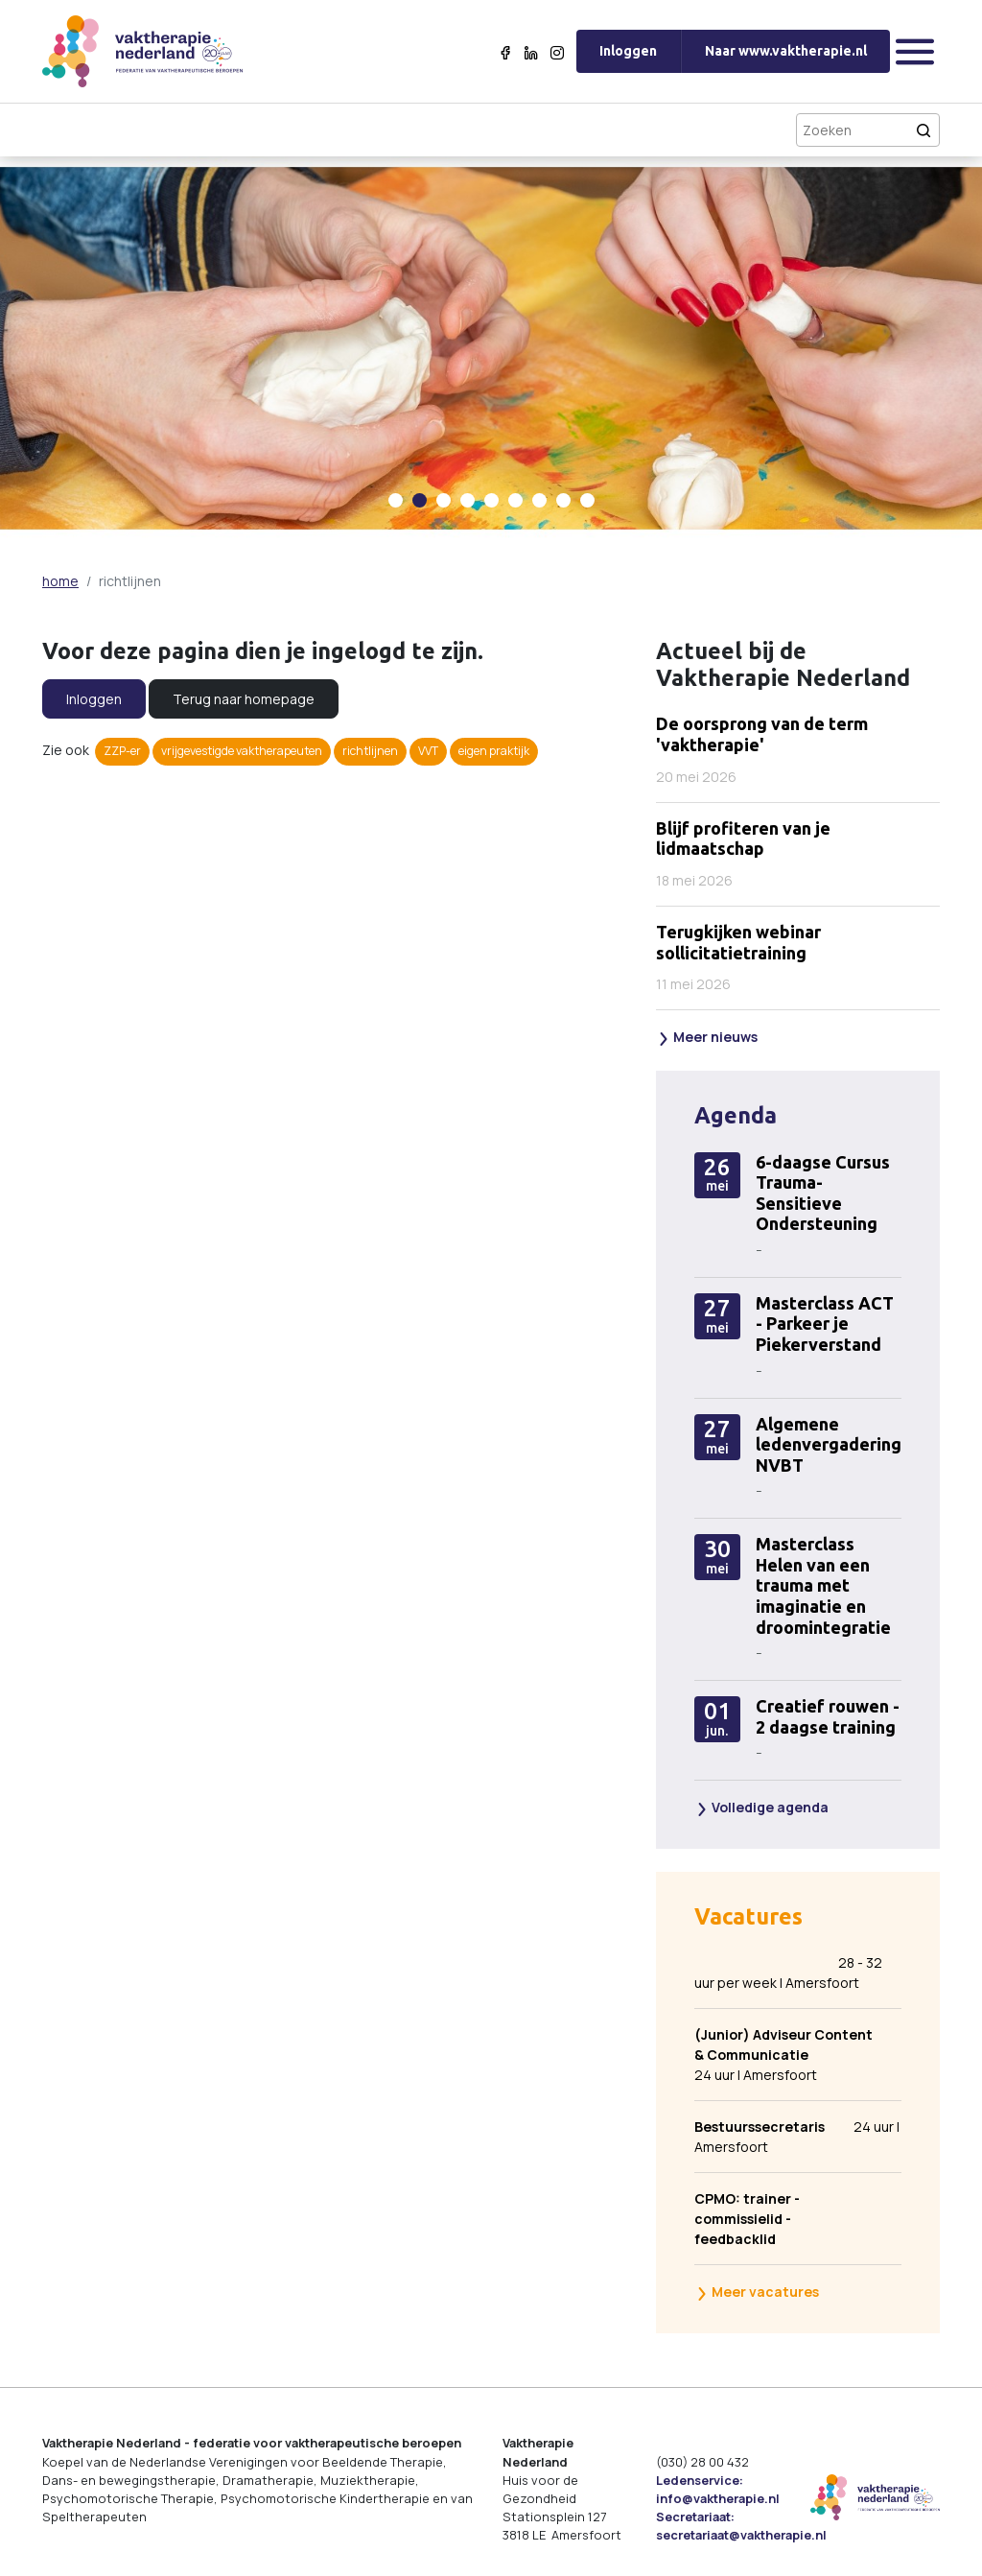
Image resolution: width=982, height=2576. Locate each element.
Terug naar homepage (244, 699)
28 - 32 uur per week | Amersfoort (788, 1972)
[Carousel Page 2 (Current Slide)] (419, 500)
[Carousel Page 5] (491, 500)
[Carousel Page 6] (515, 500)
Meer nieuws (707, 1037)
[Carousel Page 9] (587, 500)
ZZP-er (122, 751)
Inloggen (628, 51)
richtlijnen (370, 751)
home (60, 581)
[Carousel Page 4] (467, 500)
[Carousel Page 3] (443, 500)
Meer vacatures (757, 2291)
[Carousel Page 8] (563, 500)
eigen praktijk (493, 751)
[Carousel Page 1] (395, 500)
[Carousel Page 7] (539, 500)
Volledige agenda (762, 1807)
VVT (428, 751)
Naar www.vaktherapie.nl (786, 51)
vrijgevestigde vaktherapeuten (241, 751)
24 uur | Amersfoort (785, 2054)
